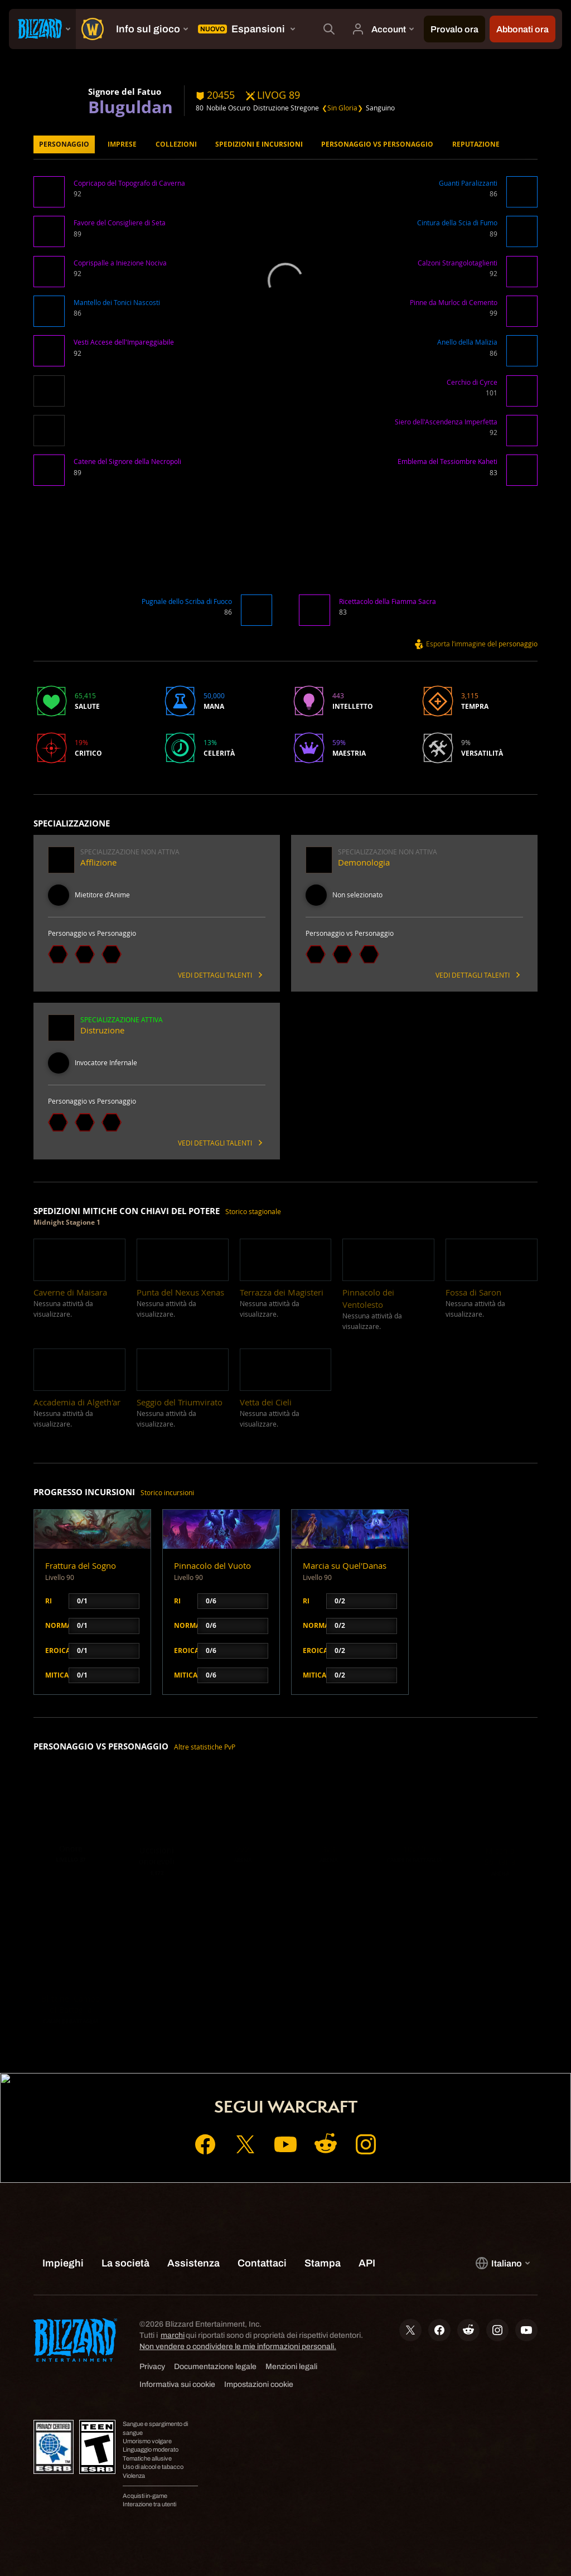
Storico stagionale (253, 1211)
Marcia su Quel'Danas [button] (344, 1565)
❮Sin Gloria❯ (342, 108)
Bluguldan (130, 106)
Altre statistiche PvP (204, 1747)
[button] (49, 193)
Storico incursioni (167, 1492)
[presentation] (42, 29)
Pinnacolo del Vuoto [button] (212, 1565)
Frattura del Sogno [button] (80, 1565)
